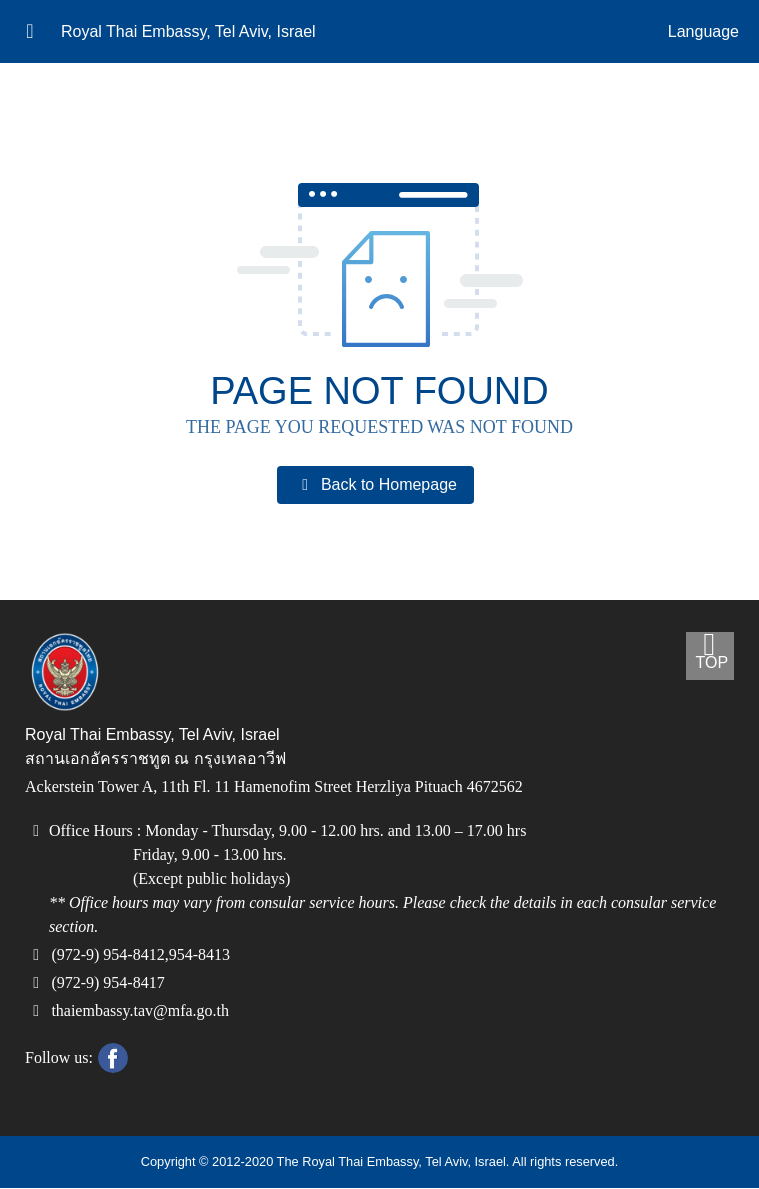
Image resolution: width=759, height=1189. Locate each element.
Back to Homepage (375, 485)
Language (703, 32)
